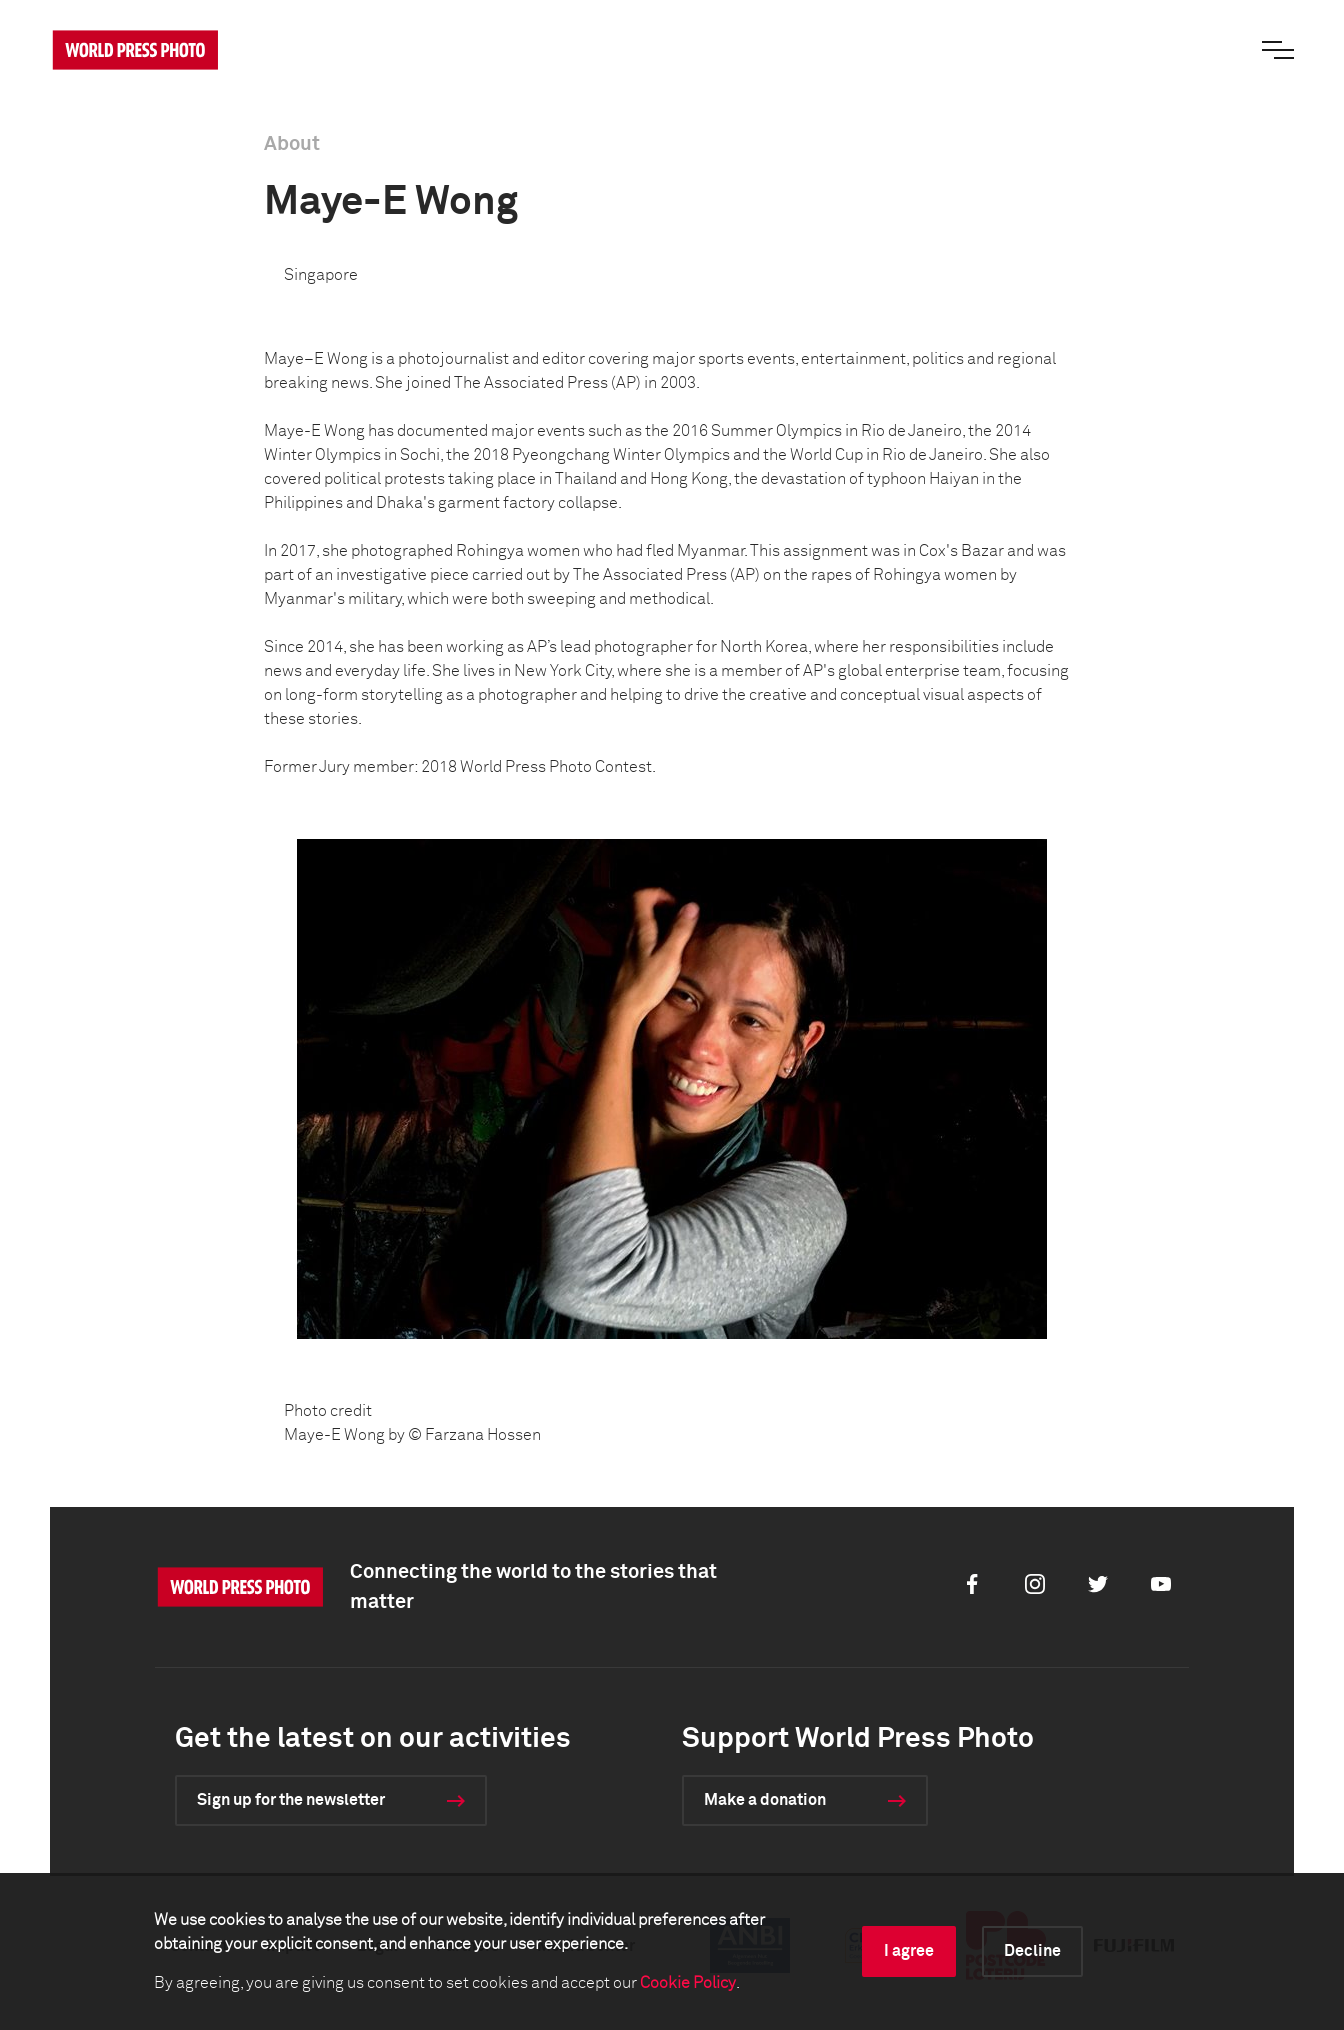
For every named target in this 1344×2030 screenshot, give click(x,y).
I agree (909, 1951)
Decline (1032, 1951)
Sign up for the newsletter (291, 1800)
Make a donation (765, 1800)
